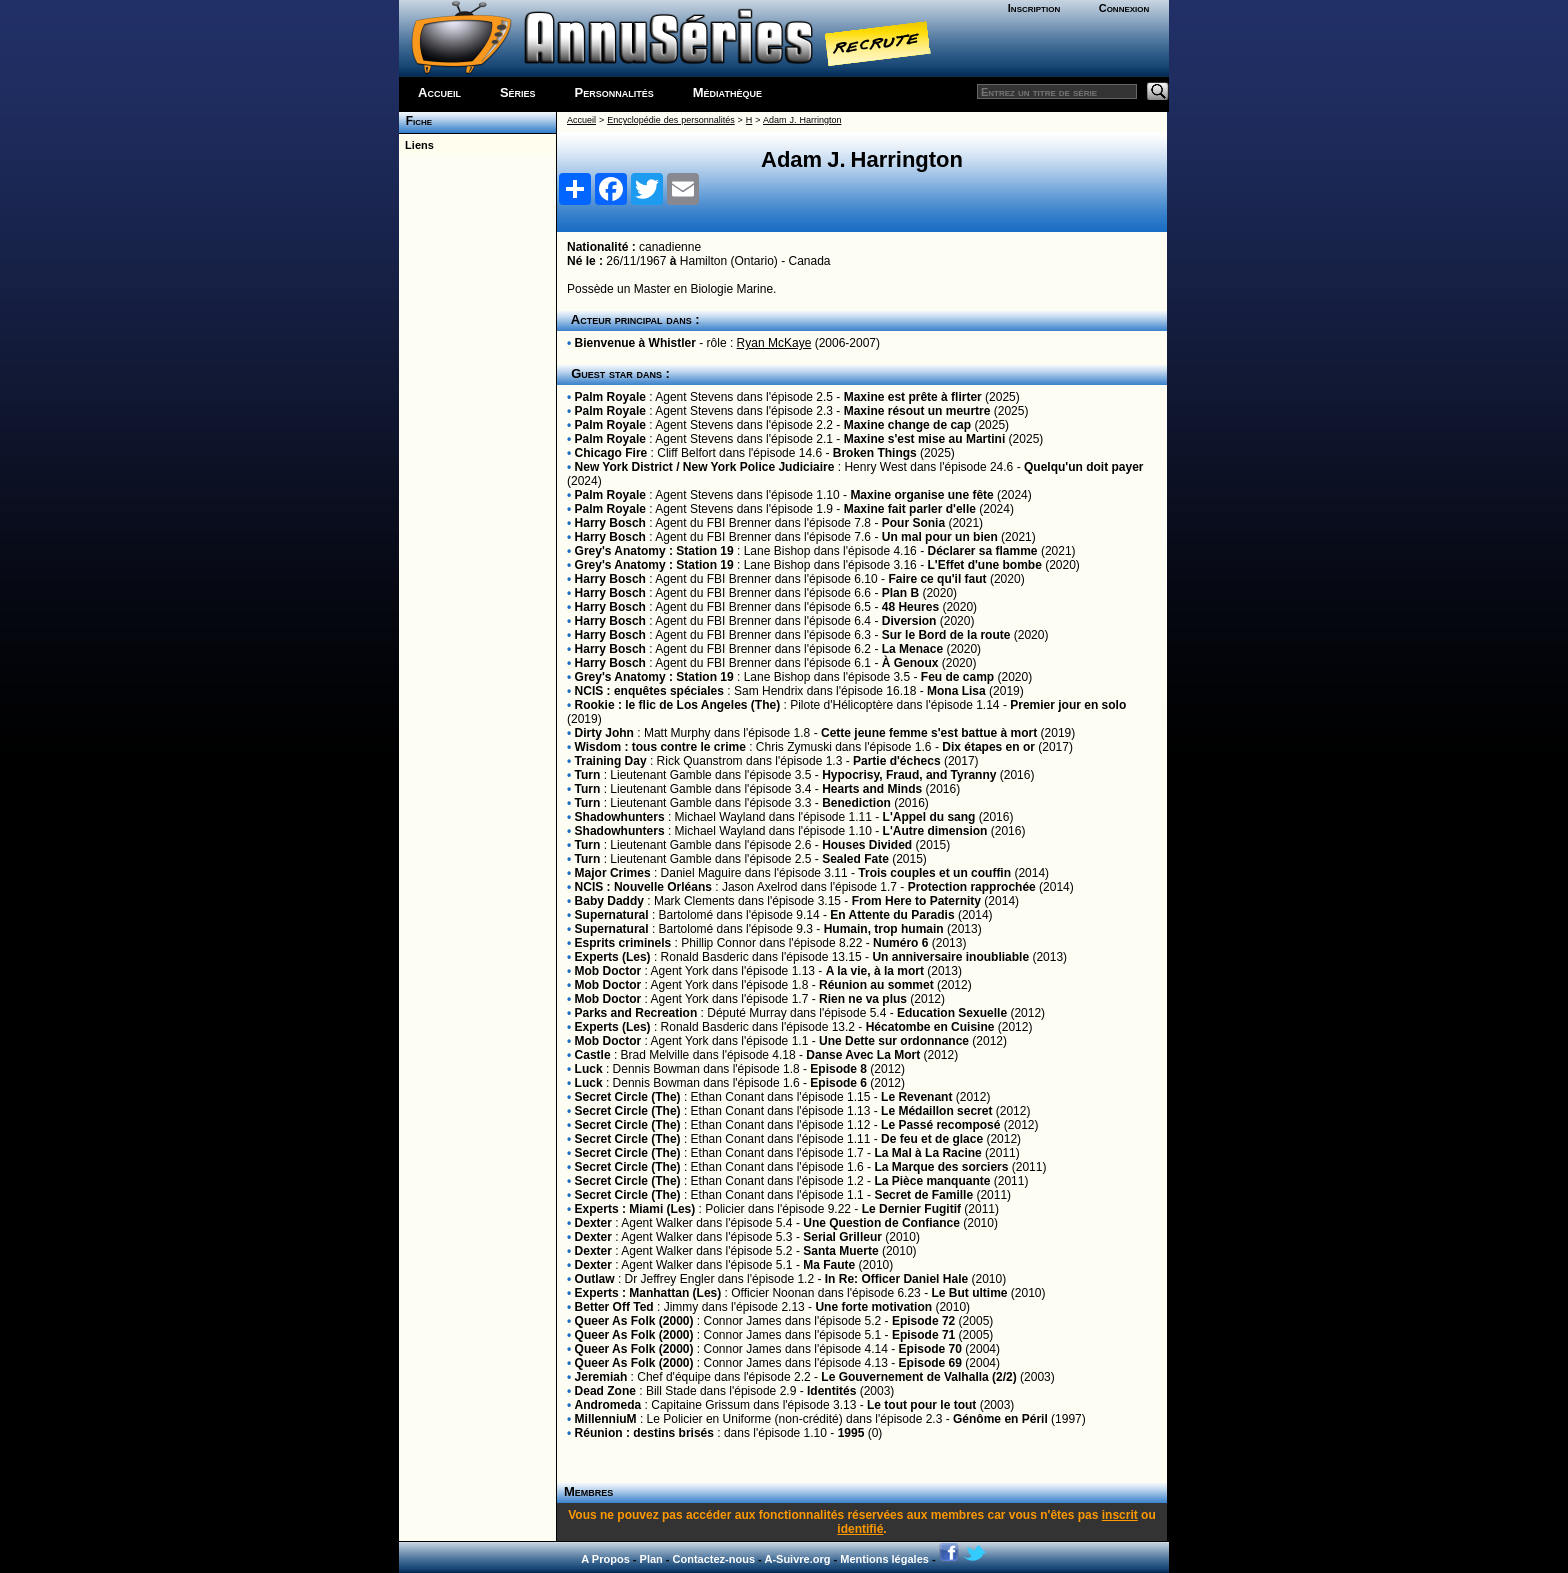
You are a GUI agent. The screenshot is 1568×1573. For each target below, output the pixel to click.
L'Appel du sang (929, 817)
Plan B (900, 593)
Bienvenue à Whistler (635, 343)
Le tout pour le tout (921, 1405)
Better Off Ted (614, 1307)
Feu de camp (957, 677)
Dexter (593, 1223)
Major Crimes (613, 873)
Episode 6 (838, 1083)
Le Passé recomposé (940, 1125)
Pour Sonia (913, 523)
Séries (518, 92)
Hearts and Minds (872, 789)
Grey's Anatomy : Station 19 (654, 551)
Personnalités (614, 92)
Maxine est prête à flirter (913, 397)
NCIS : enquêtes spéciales (649, 691)
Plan (651, 1559)
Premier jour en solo (1068, 705)
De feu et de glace (932, 1139)
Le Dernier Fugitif (911, 1209)
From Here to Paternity (916, 901)
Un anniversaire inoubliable (950, 957)
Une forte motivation (873, 1307)
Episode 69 (930, 1363)
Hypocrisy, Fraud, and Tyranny (909, 775)
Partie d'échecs (897, 761)
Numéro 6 (900, 943)
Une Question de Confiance (881, 1223)
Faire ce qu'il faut (937, 579)
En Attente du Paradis (892, 915)
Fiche (415, 121)
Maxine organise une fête (921, 495)
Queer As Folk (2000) (634, 1321)
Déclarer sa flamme (982, 551)
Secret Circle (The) (628, 1097)
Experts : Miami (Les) (635, 1209)
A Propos (605, 1559)
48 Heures (910, 607)
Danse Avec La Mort (863, 1055)
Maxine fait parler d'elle (910, 509)
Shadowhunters (620, 817)
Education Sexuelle (952, 1013)
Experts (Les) (613, 957)
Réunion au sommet (876, 985)
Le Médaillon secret (936, 1111)
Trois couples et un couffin (934, 873)
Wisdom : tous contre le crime (660, 747)
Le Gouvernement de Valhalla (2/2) (918, 1377)
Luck (589, 1069)
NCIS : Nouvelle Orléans (643, 887)
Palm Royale (610, 397)
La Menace (912, 649)
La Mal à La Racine (927, 1153)
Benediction (856, 803)
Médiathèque (727, 92)
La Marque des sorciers (941, 1167)
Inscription (1034, 8)
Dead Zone (605, 1391)
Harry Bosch (610, 523)
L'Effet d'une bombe (984, 565)
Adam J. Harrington (802, 120)
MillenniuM (606, 1419)
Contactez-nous (714, 1559)
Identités (831, 1391)
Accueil (439, 92)
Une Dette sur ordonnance (894, 1041)
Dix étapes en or (988, 747)
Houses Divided (867, 845)
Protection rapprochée (972, 887)
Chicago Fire (611, 453)
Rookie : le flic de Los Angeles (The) (678, 705)
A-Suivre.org (797, 1559)
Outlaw (595, 1279)
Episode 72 (923, 1321)
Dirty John (604, 733)
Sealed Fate (855, 859)
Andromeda (608, 1405)
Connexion (1124, 8)
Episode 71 (923, 1335)
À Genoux (910, 663)
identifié (860, 1529)
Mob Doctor (608, 971)
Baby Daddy (609, 901)
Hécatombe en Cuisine (930, 1027)
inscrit (1120, 1515)
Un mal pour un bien (940, 537)
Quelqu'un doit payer (1084, 467)
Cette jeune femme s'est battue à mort (929, 733)
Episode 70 (930, 1349)
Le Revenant (916, 1097)
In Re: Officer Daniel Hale (896, 1279)
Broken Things (875, 453)
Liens (416, 145)
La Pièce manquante (932, 1181)
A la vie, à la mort (875, 971)
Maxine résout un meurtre (917, 411)
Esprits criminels (623, 943)
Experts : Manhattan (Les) (648, 1293)
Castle (593, 1055)
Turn (588, 775)
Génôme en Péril (1000, 1419)
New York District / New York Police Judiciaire (705, 467)
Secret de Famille (923, 1195)
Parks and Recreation (636, 1013)
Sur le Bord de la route (946, 635)
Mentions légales (884, 1559)
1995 (851, 1433)
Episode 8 (838, 1069)
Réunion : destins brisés (644, 1433)
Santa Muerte (840, 1251)
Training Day (611, 761)
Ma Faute (829, 1265)
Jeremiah (601, 1377)
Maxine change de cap (907, 425)
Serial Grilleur (842, 1237)
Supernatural (612, 915)
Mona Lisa (956, 691)
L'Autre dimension (935, 831)
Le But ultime (969, 1293)
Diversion (909, 621)
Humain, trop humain (884, 929)
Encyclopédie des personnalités (670, 120)
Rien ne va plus (863, 999)
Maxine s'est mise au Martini (925, 439)
